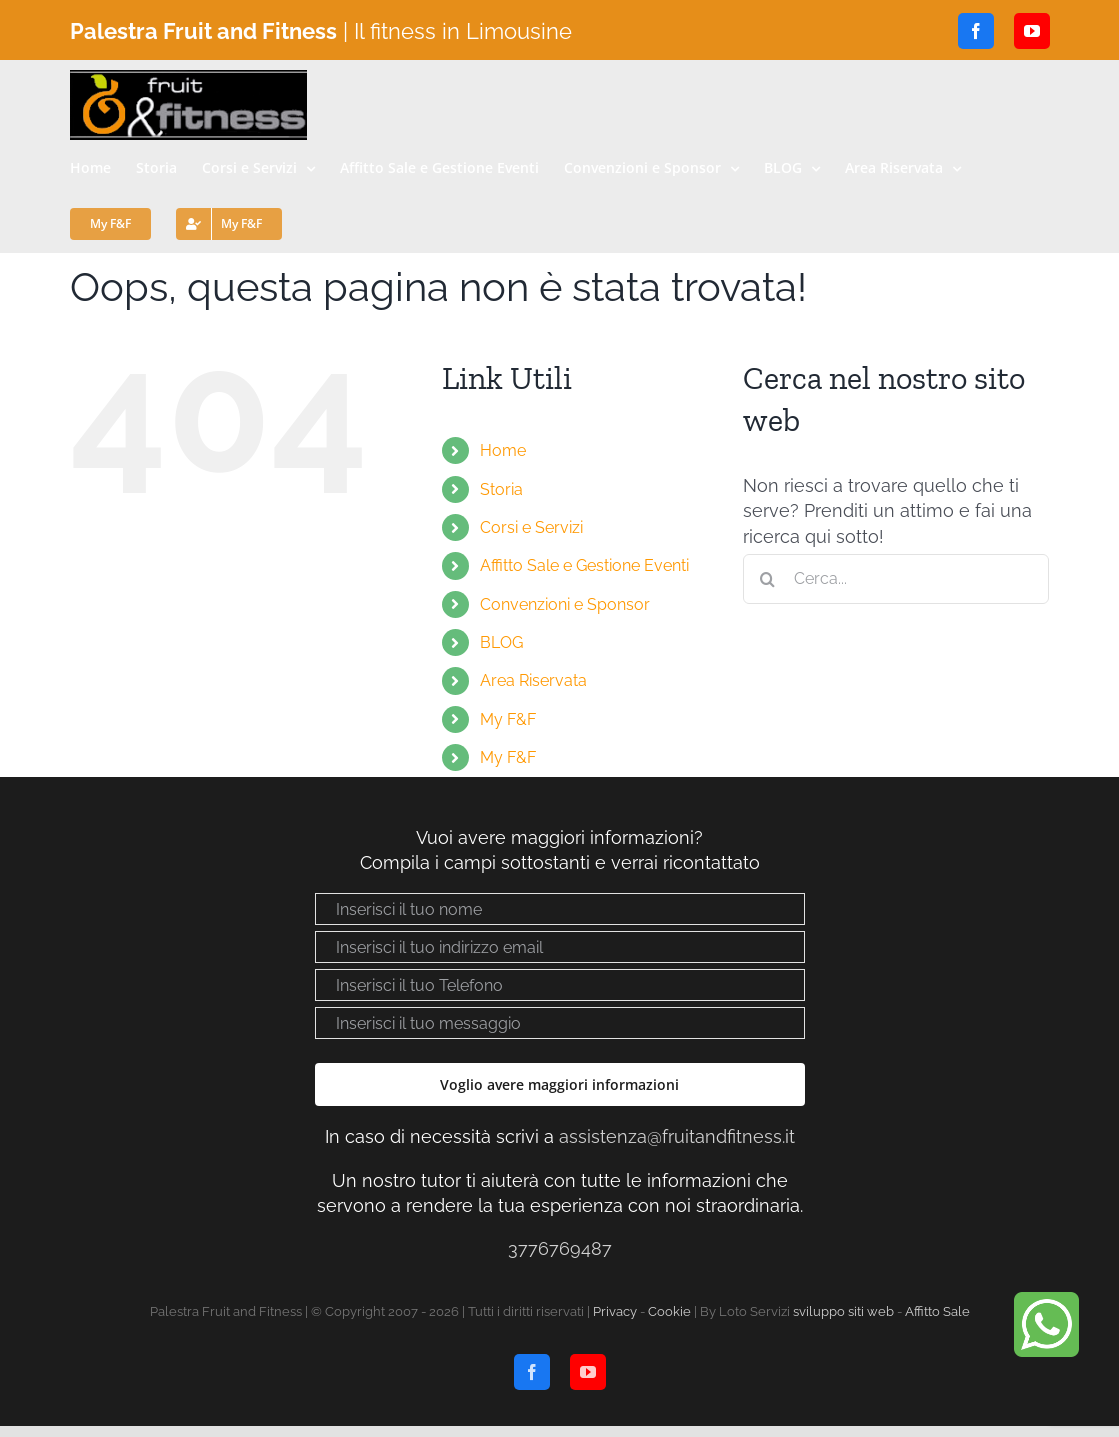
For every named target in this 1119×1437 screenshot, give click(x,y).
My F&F (508, 719)
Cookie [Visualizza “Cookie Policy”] (669, 1311)
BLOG (501, 642)
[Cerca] (768, 579)
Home (503, 450)
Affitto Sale (937, 1311)
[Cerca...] (896, 579)
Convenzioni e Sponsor (565, 604)
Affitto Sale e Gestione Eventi (584, 565)
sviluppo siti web (843, 1311)
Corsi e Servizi (531, 527)
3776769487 (560, 1248)
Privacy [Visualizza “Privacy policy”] (615, 1311)
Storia (501, 489)
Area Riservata (533, 680)
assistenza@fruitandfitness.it (677, 1136)
